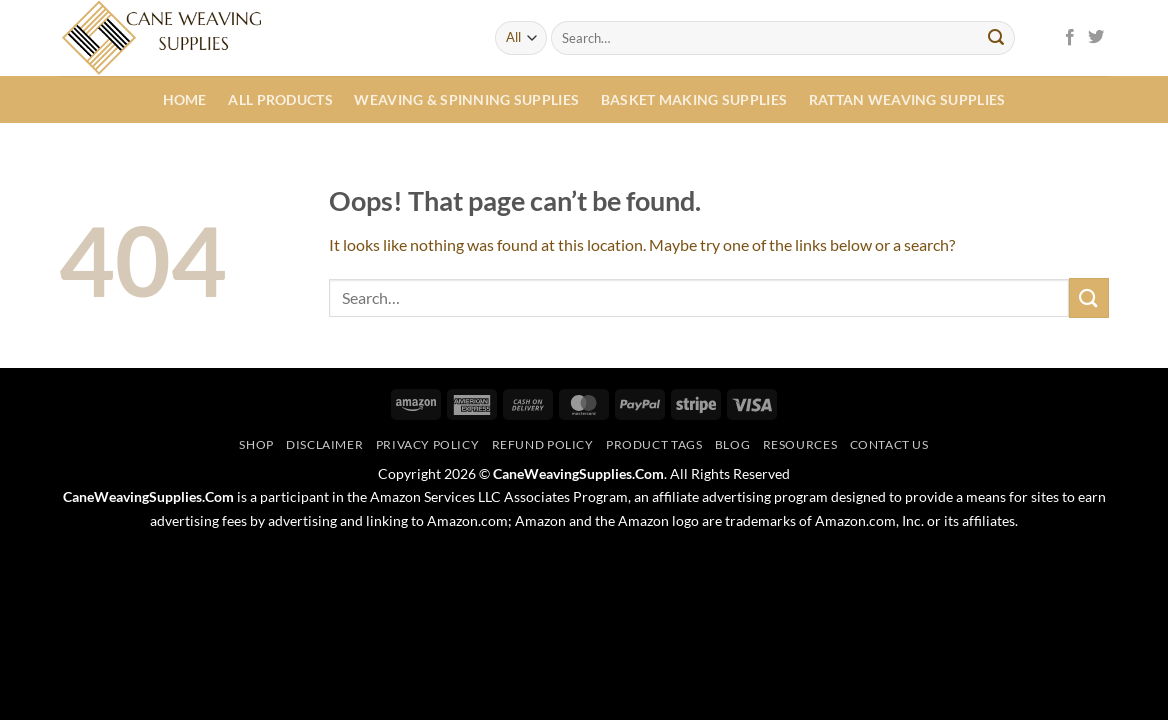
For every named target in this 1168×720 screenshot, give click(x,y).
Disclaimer (324, 444)
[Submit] (996, 38)
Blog (732, 444)
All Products (280, 99)
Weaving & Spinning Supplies (466, 99)
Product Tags (654, 444)
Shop (256, 444)
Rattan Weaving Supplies (907, 99)
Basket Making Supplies (694, 99)
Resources (800, 444)
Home (185, 99)
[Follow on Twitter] (1096, 38)
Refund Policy (543, 444)
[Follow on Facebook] (1070, 38)
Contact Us (889, 444)
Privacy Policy (428, 444)
